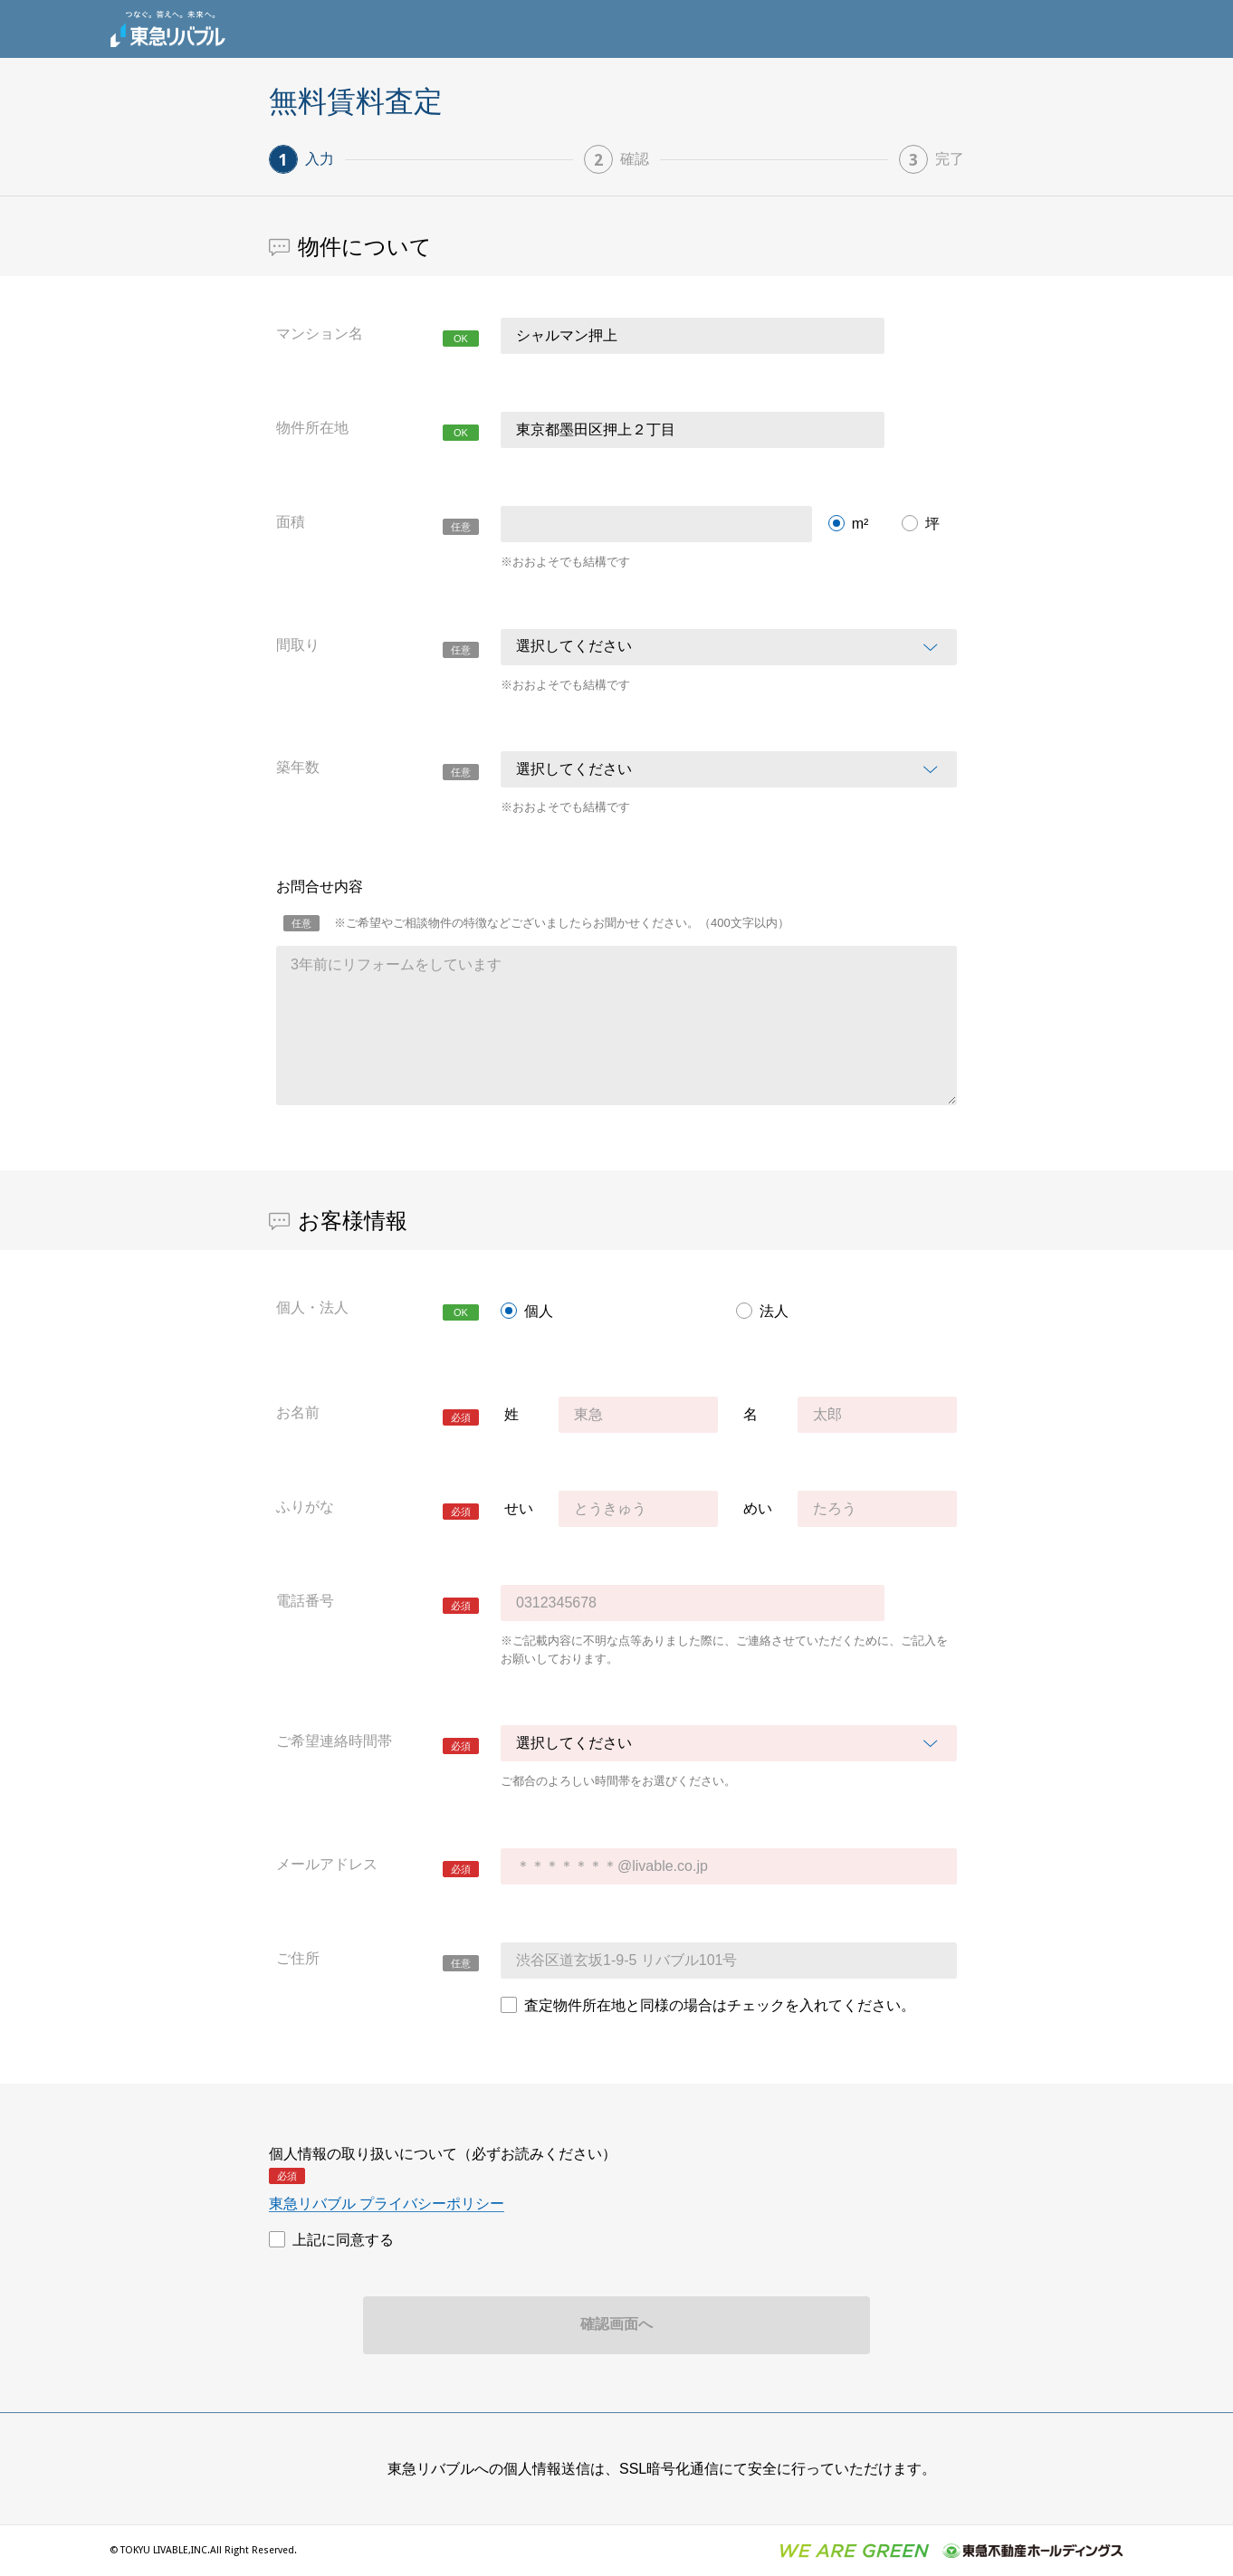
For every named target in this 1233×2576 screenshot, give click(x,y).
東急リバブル (167, 29)
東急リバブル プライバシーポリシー (386, 2203)
